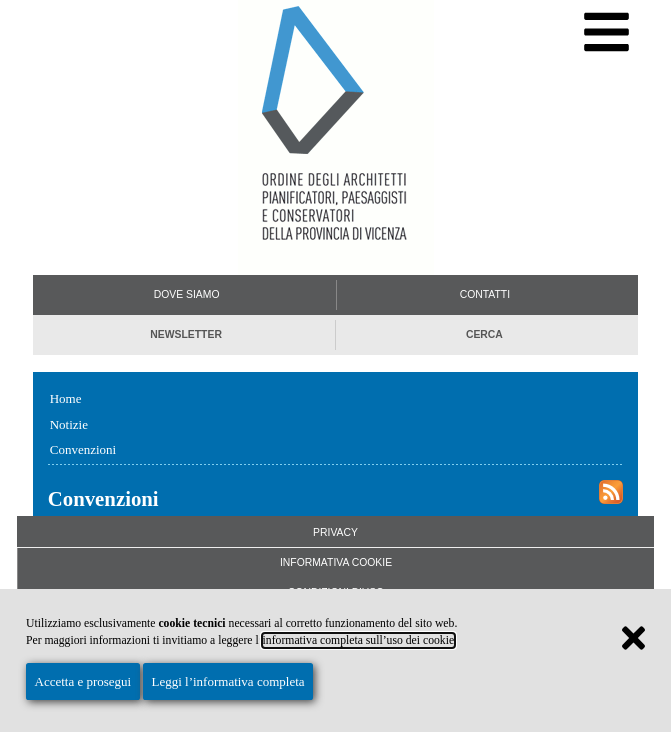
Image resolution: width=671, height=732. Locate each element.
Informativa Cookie (336, 562)
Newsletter (186, 334)
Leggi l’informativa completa (227, 681)
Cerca (484, 334)
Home (66, 398)
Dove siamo (187, 294)
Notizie (69, 424)
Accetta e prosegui (83, 681)
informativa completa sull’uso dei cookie (359, 640)
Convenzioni (83, 449)
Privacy (335, 532)
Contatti (485, 294)
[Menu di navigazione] (606, 32)
